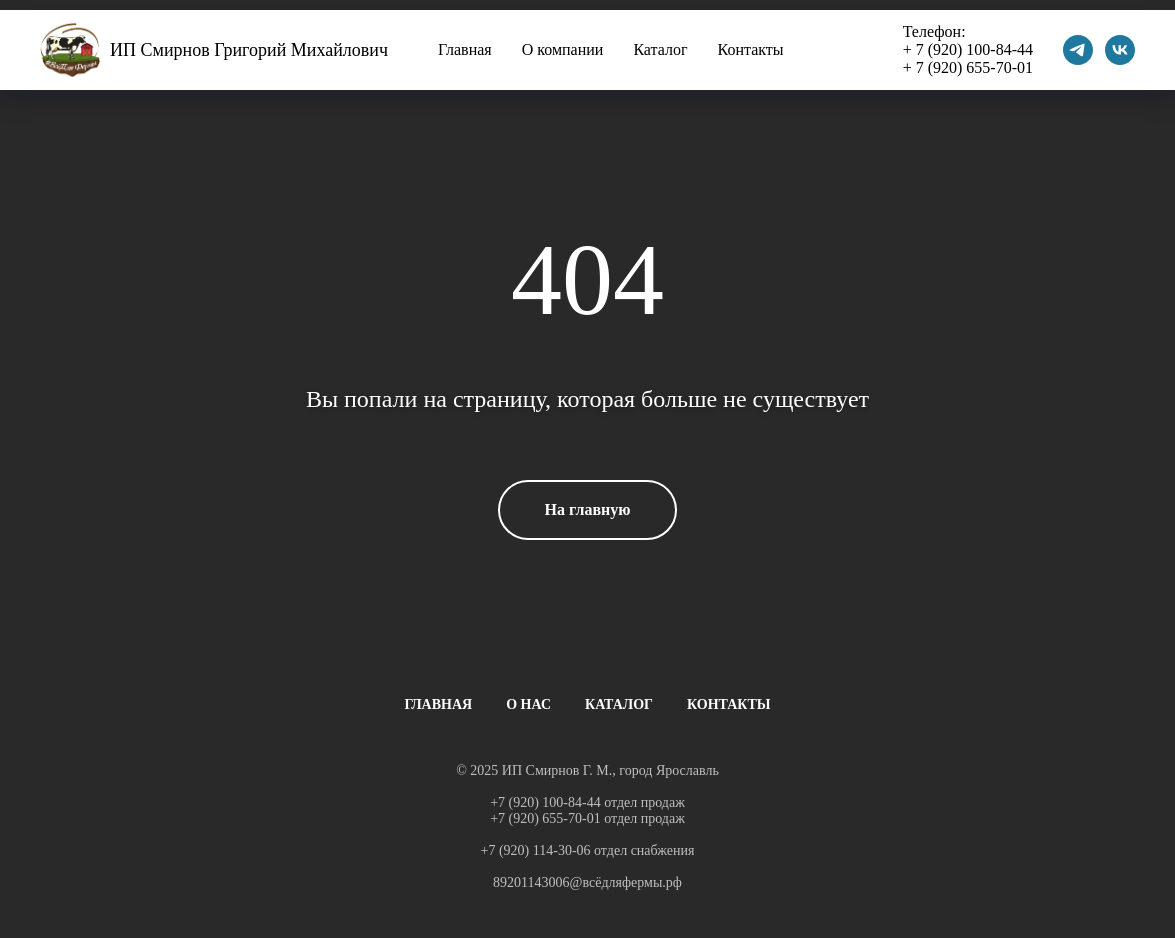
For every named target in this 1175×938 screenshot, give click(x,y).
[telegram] (1078, 50)
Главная (465, 49)
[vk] (1120, 50)
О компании (563, 49)
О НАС (528, 704)
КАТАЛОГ (619, 704)
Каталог (660, 49)
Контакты (751, 49)
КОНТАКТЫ (729, 704)
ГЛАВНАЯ (438, 704)
